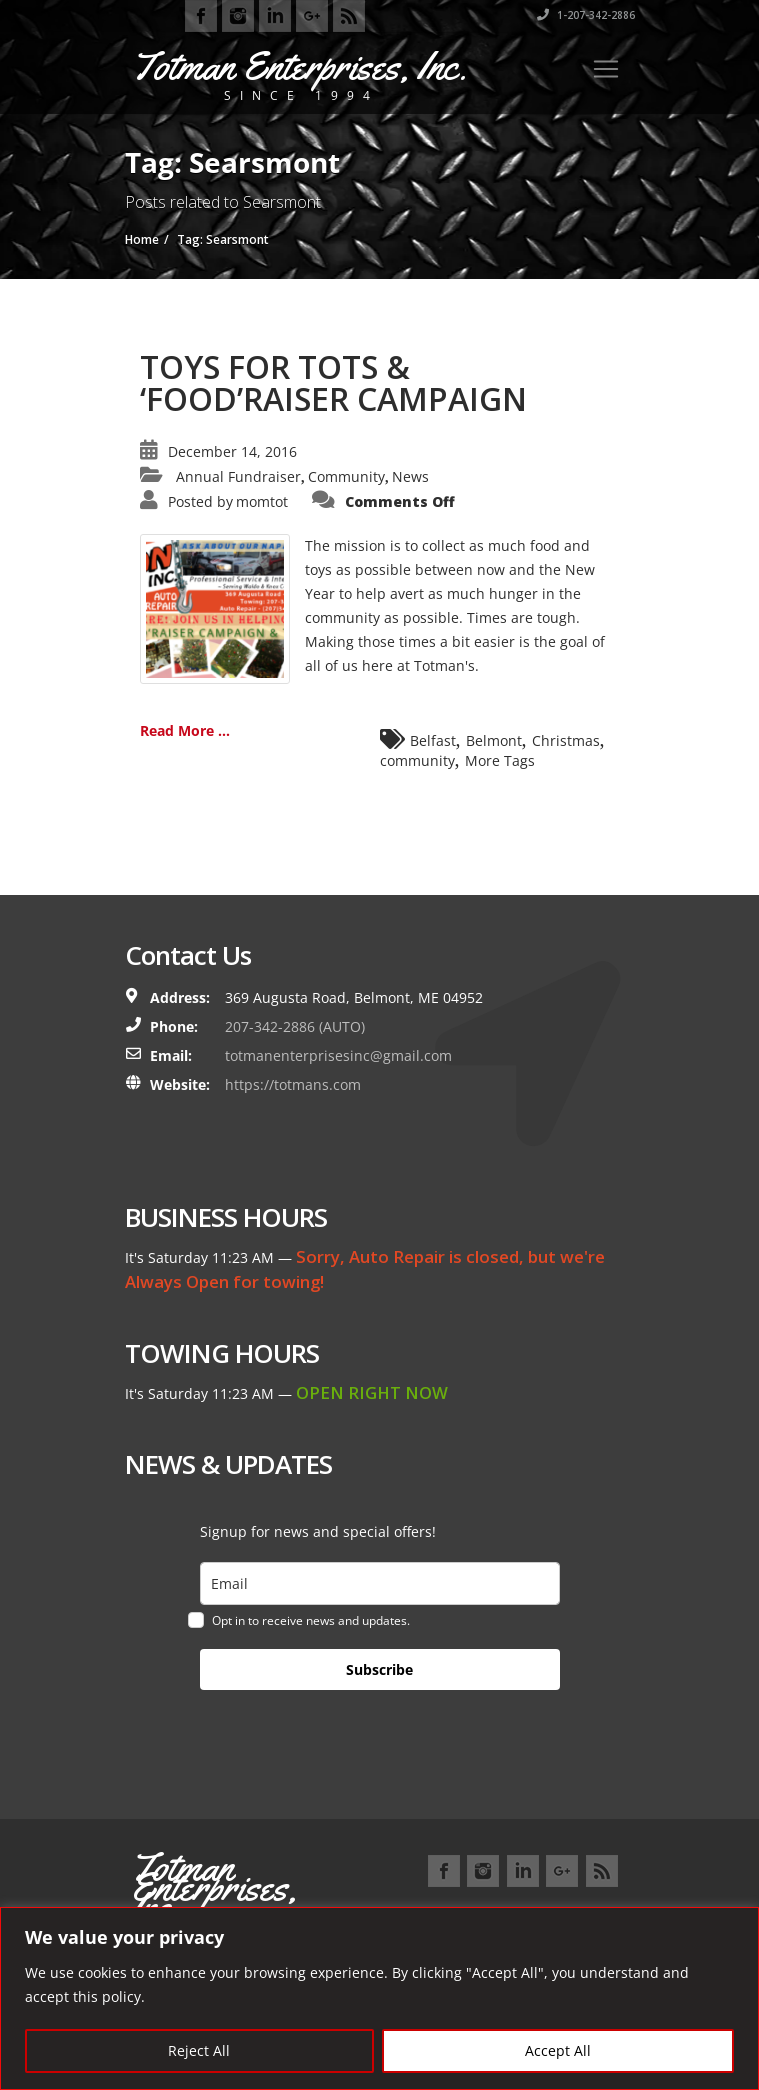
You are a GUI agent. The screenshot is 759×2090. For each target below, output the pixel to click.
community (417, 760)
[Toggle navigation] (606, 69)
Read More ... (185, 730)
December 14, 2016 (232, 451)
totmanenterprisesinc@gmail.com (338, 1055)
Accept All (558, 2050)
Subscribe (379, 1669)
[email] (380, 1583)
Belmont (494, 740)
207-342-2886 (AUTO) (295, 1026)
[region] (379, 1998)
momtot (262, 501)
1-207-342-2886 (586, 15)
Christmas (566, 740)
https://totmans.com (293, 1084)
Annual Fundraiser (238, 476)
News (410, 476)
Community (346, 476)
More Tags (500, 760)
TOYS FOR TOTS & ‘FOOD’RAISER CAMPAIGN (333, 382)
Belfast (433, 740)
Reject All (199, 2050)
